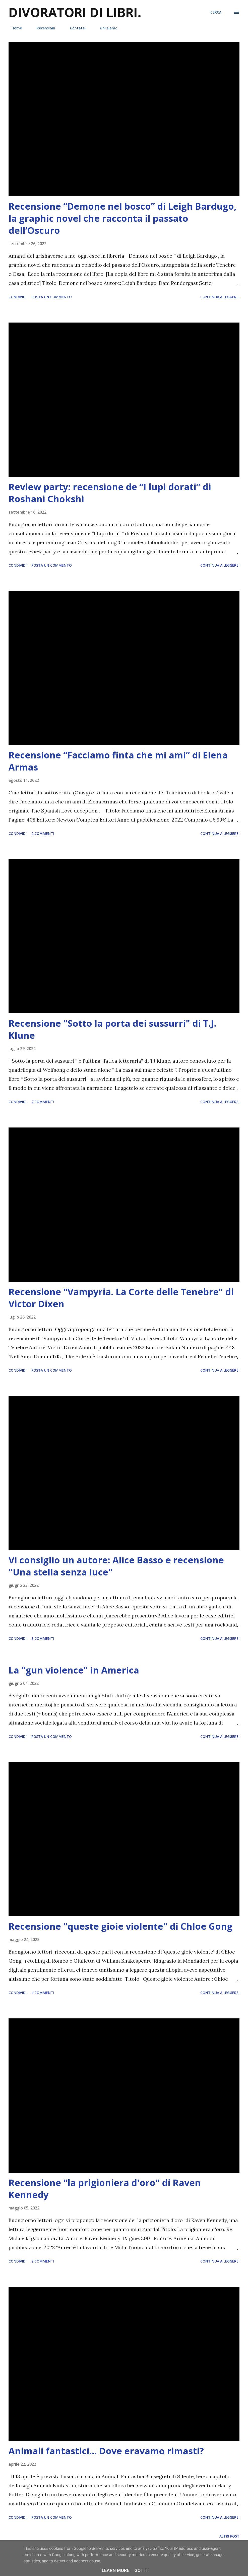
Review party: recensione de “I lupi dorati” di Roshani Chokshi (110, 493)
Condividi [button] (18, 296)
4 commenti (42, 1992)
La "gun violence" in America (74, 1670)
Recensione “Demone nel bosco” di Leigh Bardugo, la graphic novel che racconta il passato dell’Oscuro (122, 218)
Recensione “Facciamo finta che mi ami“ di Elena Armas (118, 761)
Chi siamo (105, 28)
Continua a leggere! (219, 296)
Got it (141, 2570)
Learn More (116, 2570)
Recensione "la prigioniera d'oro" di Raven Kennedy (105, 2189)
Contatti (74, 28)
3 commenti (42, 1638)
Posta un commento (51, 296)
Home (14, 28)
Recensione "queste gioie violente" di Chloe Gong (120, 1926)
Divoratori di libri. (75, 12)
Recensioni (43, 28)
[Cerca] (215, 12)
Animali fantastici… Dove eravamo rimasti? (106, 2451)
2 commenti (42, 833)
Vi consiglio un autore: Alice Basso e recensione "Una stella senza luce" (116, 1566)
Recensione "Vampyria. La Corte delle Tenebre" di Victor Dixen (121, 1298)
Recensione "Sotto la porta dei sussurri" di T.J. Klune (112, 1029)
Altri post (229, 2536)
